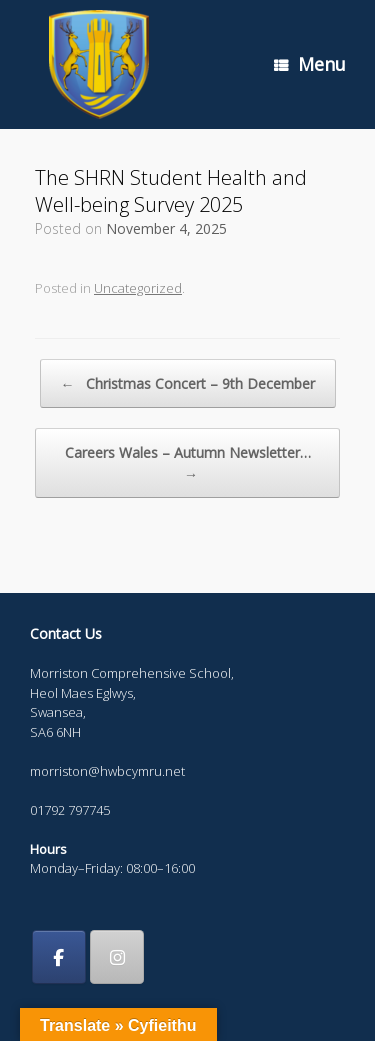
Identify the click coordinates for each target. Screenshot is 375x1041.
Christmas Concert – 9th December (188, 383)
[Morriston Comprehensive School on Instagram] (117, 957)
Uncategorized (138, 288)
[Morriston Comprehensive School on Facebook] (59, 957)
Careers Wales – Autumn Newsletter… (188, 463)
